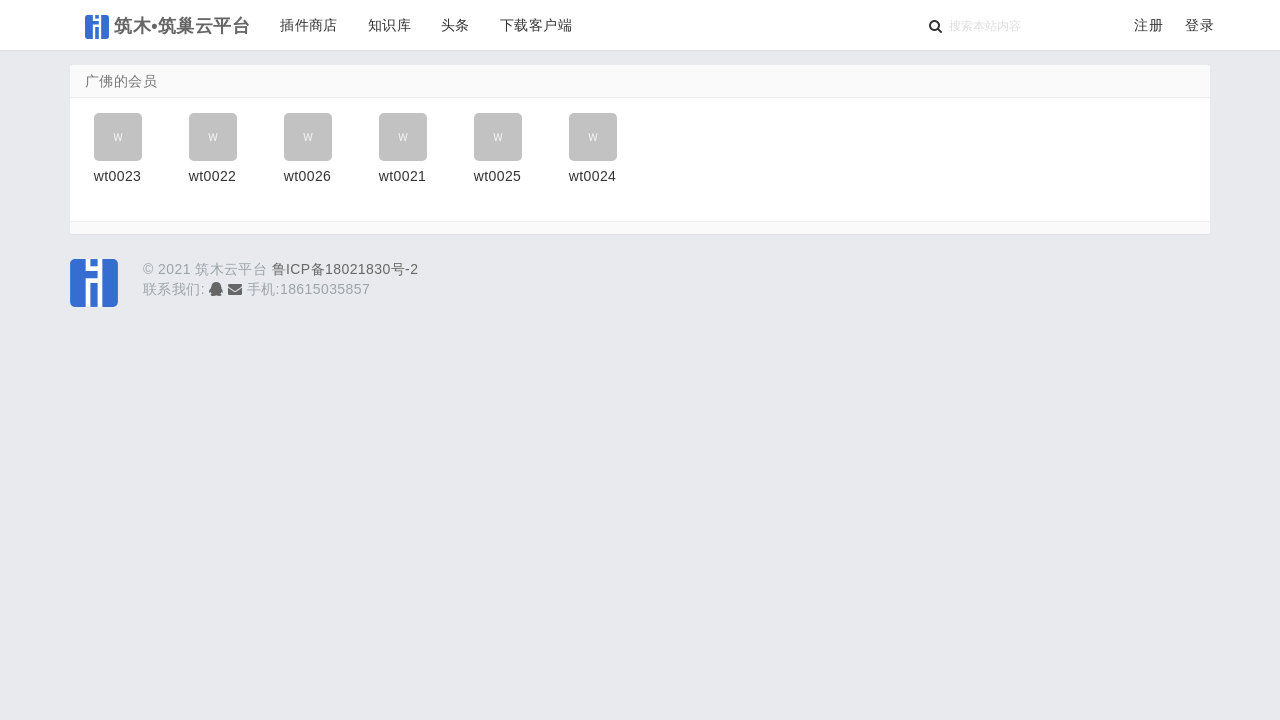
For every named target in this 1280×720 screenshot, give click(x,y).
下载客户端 (536, 25)
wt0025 (498, 176)
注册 (1148, 25)
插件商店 (309, 25)
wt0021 (403, 176)
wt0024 (593, 176)
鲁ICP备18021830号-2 (345, 269)
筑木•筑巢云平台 (167, 27)
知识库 (389, 25)
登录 (1199, 25)
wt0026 (308, 176)
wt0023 (118, 176)
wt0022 (213, 176)
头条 (455, 25)
